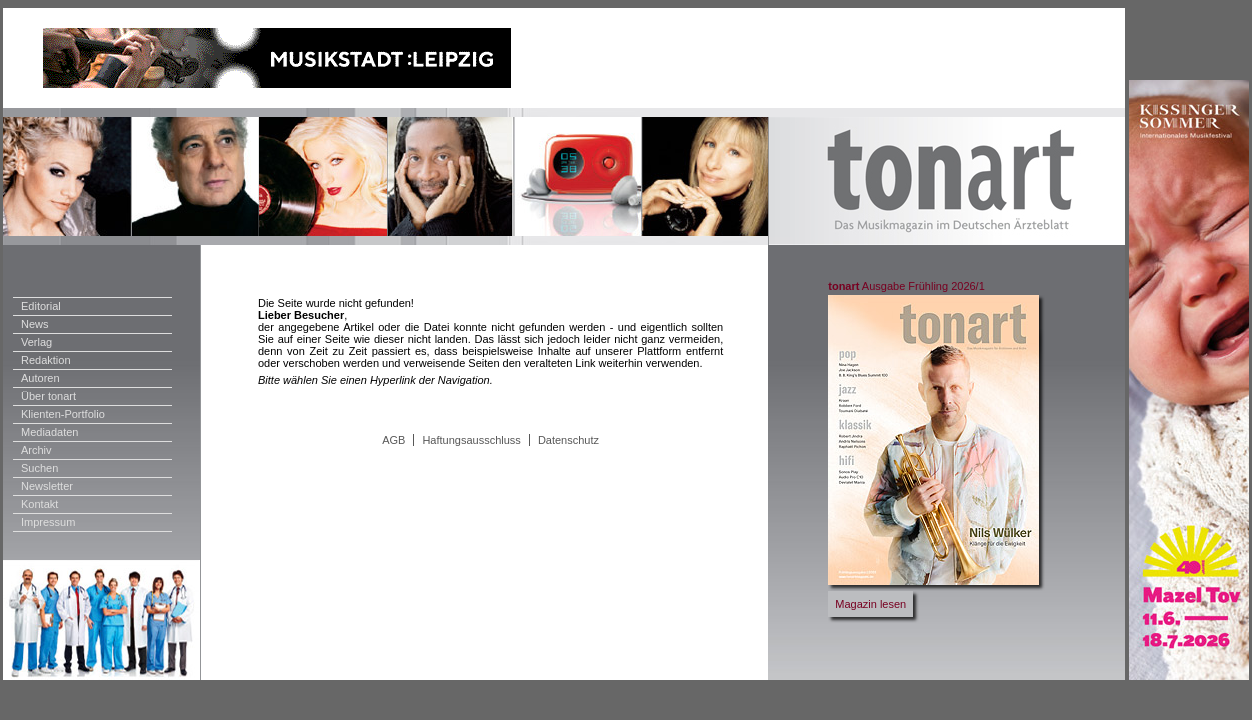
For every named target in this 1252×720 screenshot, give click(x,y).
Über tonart (48, 396)
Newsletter (47, 486)
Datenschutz (568, 440)
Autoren (40, 378)
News (35, 324)
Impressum (48, 522)
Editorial (41, 306)
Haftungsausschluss (471, 440)
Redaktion (46, 360)
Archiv (36, 450)
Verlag (36, 342)
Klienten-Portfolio (63, 414)
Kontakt (39, 504)
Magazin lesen (870, 604)
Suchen (39, 468)
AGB (393, 440)
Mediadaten (50, 432)
